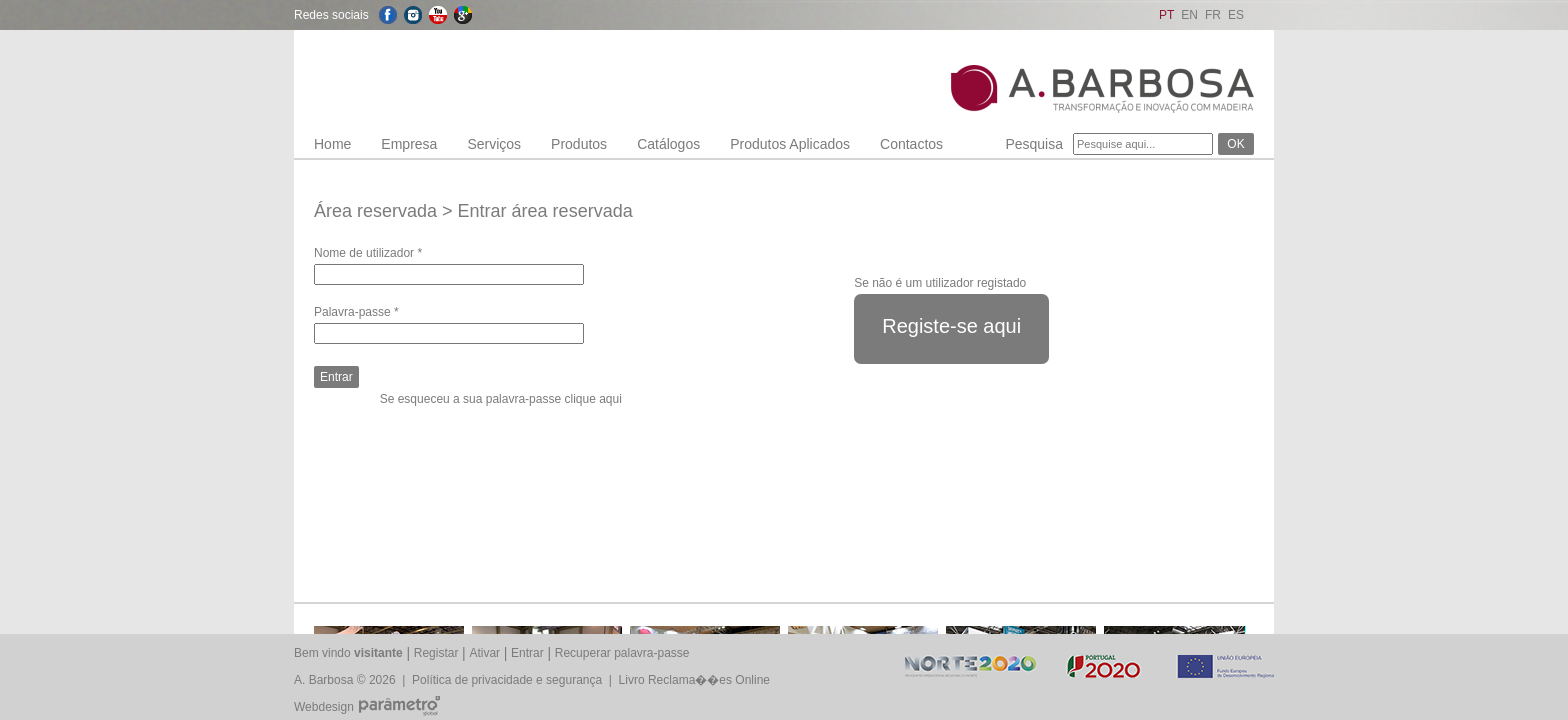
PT (1166, 15)
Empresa (409, 144)
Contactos (911, 144)
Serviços (494, 144)
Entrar (527, 653)
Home (332, 144)
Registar (436, 653)
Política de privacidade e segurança (507, 680)
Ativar (484, 653)
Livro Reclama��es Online (694, 680)
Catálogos (668, 144)
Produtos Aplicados (790, 144)
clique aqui (592, 399)
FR (1213, 15)
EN (1189, 15)
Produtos (579, 144)
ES (1236, 15)
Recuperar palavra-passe (622, 653)
